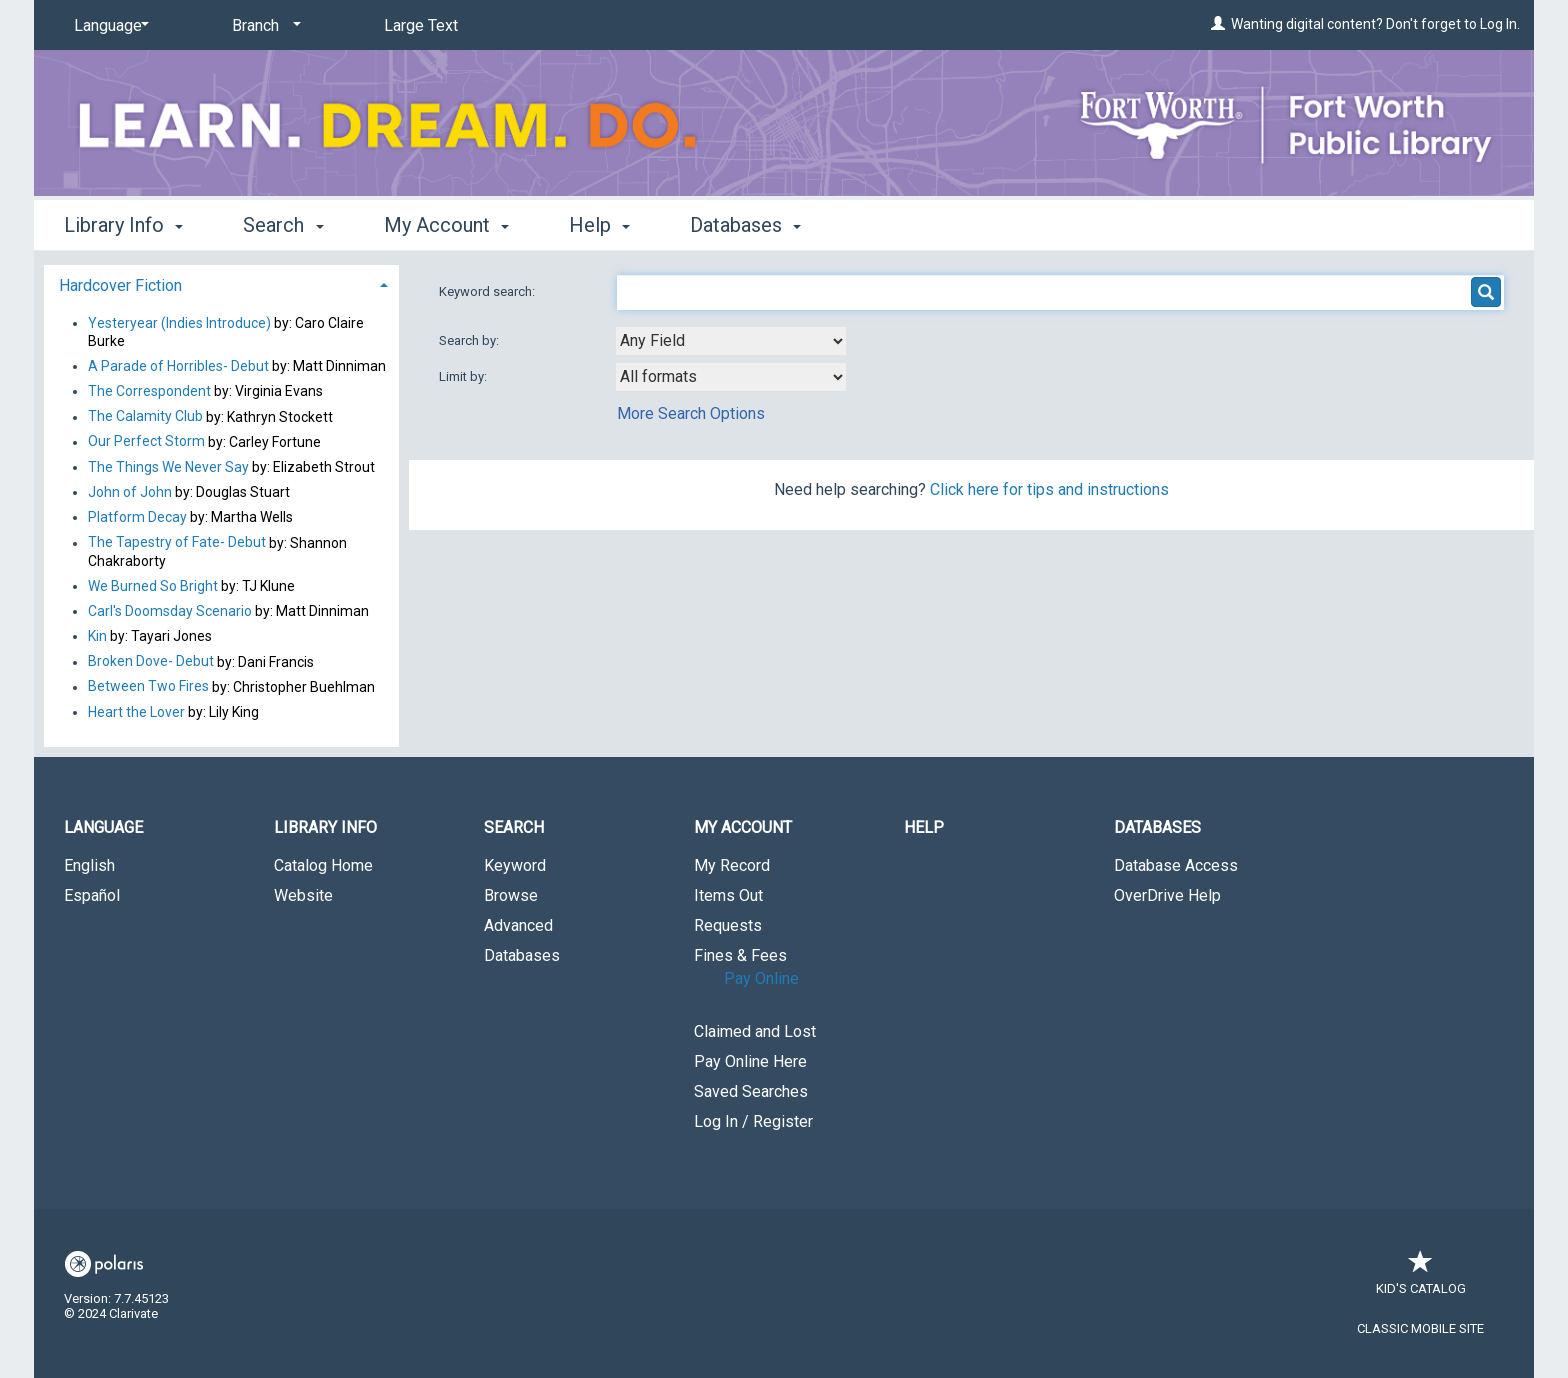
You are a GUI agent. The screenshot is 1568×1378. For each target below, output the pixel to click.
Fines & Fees (740, 955)
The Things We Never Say (168, 467)
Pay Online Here (750, 1061)
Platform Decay (137, 517)
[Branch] (263, 26)
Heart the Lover (136, 712)
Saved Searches (751, 1091)
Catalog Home (323, 865)
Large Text (421, 25)
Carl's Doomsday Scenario (170, 611)
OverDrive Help (1167, 895)
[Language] (108, 26)
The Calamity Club (145, 417)
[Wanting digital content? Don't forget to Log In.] (1218, 24)
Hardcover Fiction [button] (120, 285)
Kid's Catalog (1421, 1278)
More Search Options (691, 413)
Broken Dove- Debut (151, 662)
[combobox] (731, 341)
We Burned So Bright (153, 586)
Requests (728, 925)
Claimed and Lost (755, 1031)
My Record (732, 865)
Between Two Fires (148, 687)
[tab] (221, 283)
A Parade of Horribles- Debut (180, 366)
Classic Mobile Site (1420, 1328)
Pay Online (761, 978)
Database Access (1176, 865)
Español (92, 895)
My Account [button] (446, 225)
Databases (522, 955)
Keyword (515, 865)
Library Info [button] (123, 225)
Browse (511, 895)
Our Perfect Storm (146, 442)
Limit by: (464, 376)
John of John (131, 492)
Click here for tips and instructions (1049, 489)
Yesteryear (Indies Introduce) (179, 323)
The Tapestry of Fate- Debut (177, 543)
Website (303, 895)
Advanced (518, 925)
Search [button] (283, 225)
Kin (97, 636)
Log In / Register (753, 1121)
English (89, 865)
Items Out (728, 895)
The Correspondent (149, 391)
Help (924, 827)
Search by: (470, 340)
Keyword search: (488, 291)
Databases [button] (745, 225)
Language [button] (103, 827)
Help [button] (599, 225)
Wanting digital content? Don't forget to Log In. (1375, 24)
